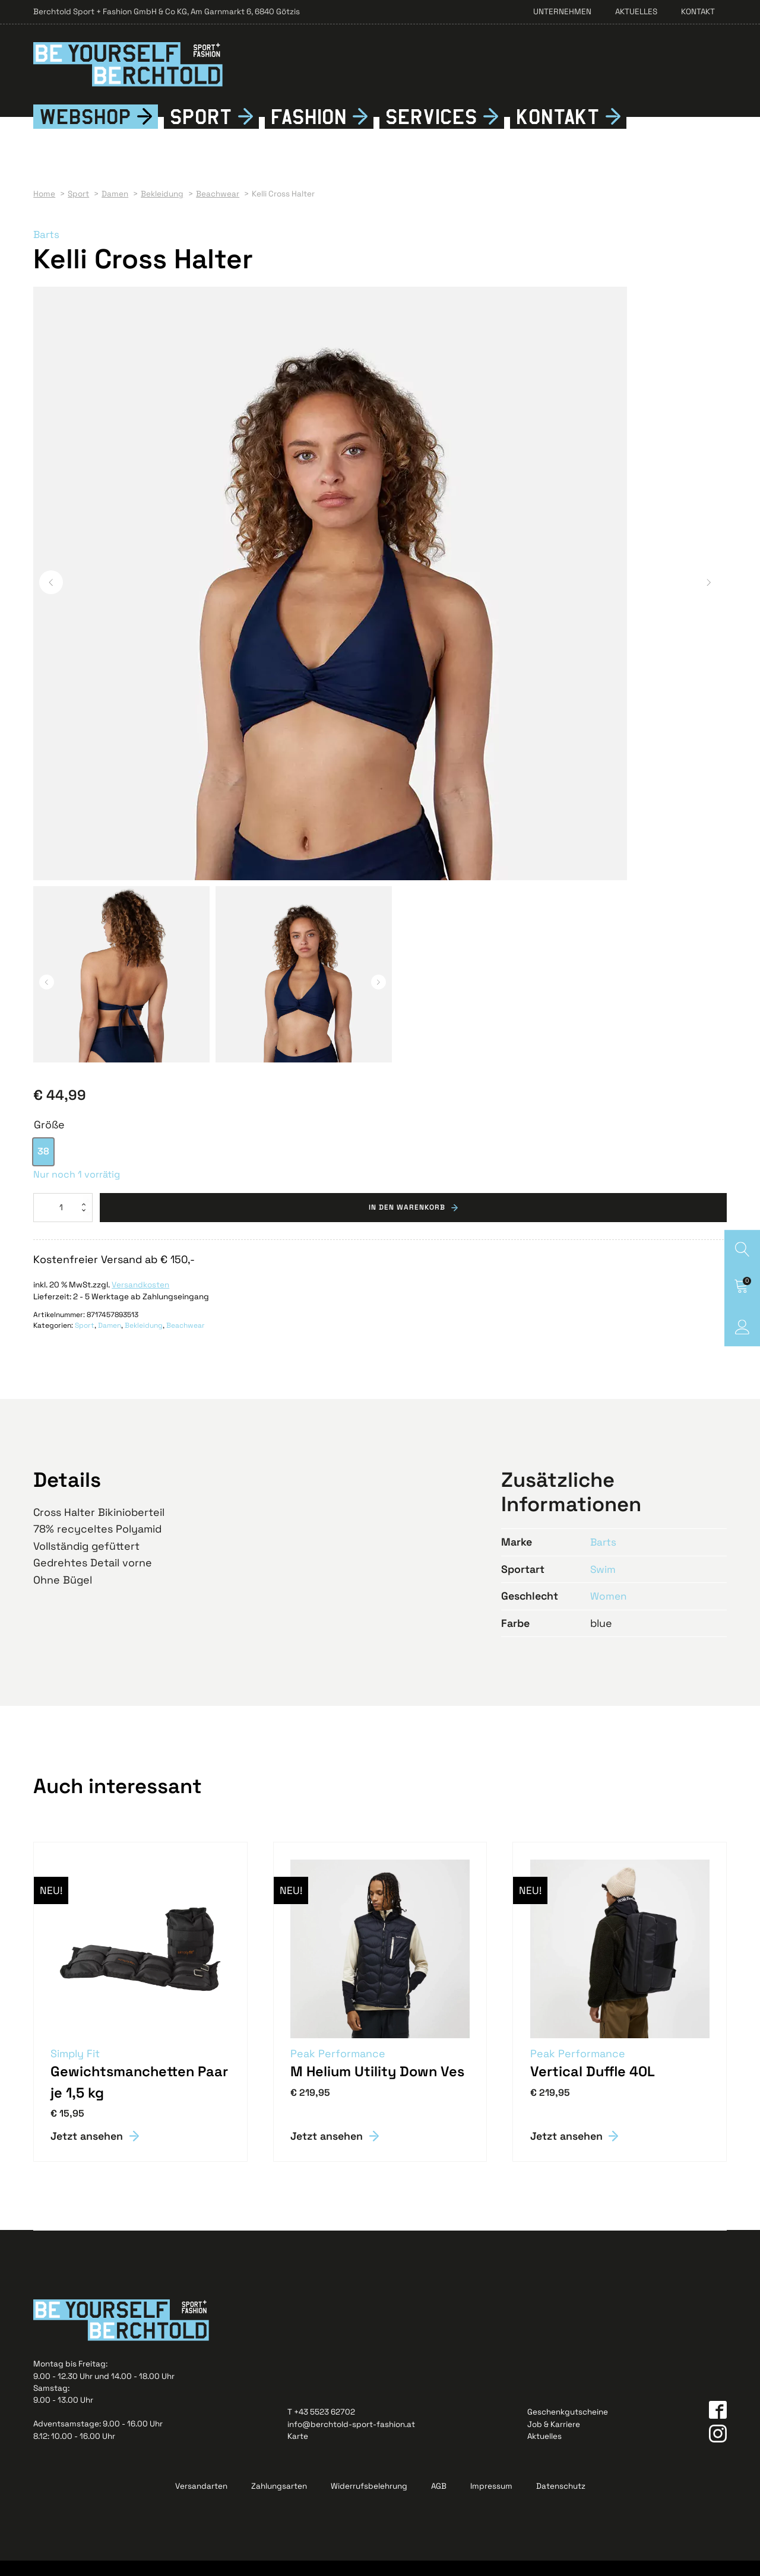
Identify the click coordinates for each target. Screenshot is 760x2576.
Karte (297, 2451)
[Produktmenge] (63, 1222)
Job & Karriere (553, 2439)
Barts (47, 249)
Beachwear (185, 1339)
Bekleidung (144, 1339)
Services (431, 131)
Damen (109, 1339)
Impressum (491, 2501)
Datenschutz (560, 2501)
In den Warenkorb (407, 1222)
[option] (43, 1166)
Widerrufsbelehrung (369, 2501)
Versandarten (201, 2501)
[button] (51, 597)
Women (609, 1610)
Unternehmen (562, 12)
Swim (603, 1583)
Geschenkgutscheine (567, 2427)
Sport (201, 131)
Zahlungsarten (279, 2501)
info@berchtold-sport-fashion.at (351, 2439)
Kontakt (698, 12)
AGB (438, 2501)
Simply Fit (76, 2067)
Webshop (85, 131)
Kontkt (558, 131)
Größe (49, 1139)
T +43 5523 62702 (321, 2427)
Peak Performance (338, 2067)
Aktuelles (636, 12)
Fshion (309, 131)
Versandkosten (140, 1300)
